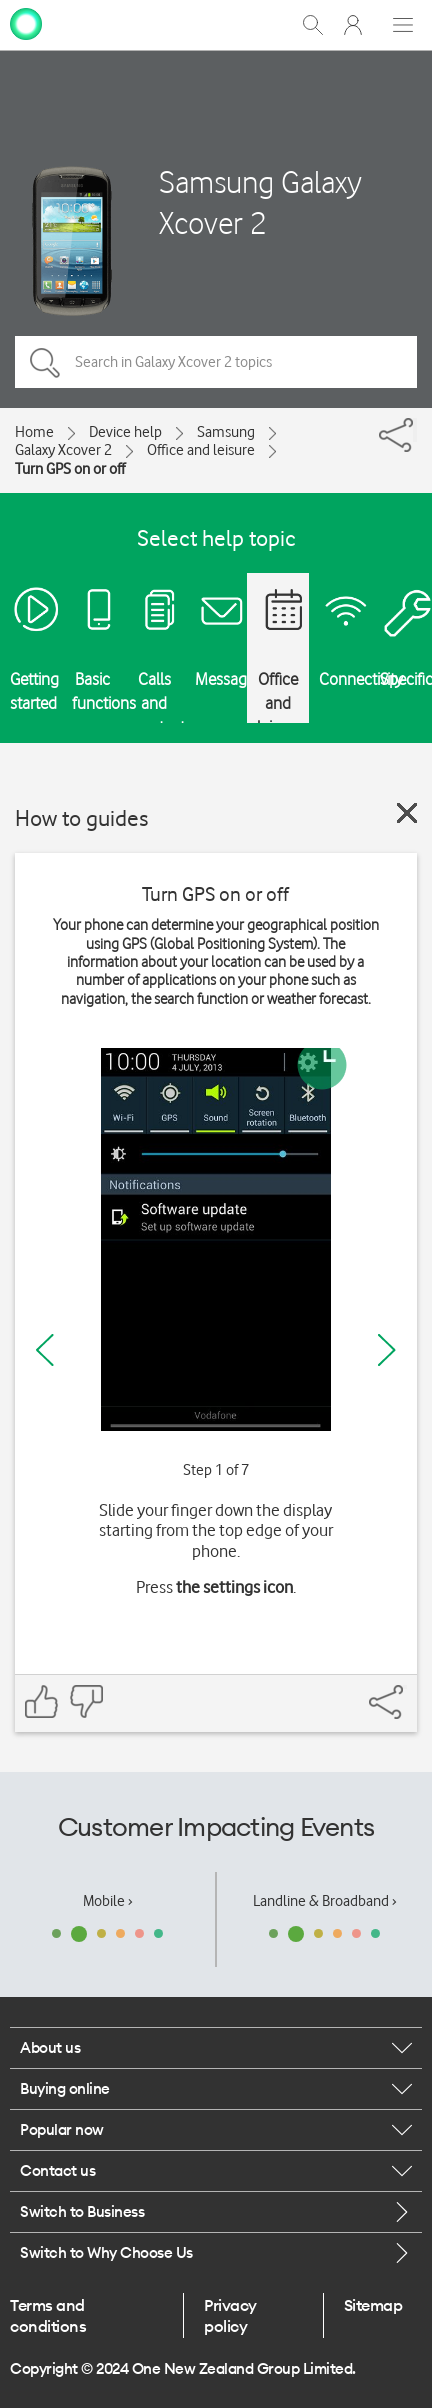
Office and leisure (201, 450)
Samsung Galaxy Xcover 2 (260, 202)
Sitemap (373, 2305)
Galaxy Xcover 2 (63, 450)
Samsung (226, 432)
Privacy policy (230, 2315)
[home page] (26, 23)
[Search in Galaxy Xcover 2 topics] (216, 362)
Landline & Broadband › (325, 1901)
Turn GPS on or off (70, 469)
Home (34, 432)
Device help (125, 432)
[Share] (415, 430)
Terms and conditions (48, 2315)
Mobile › (108, 1901)
